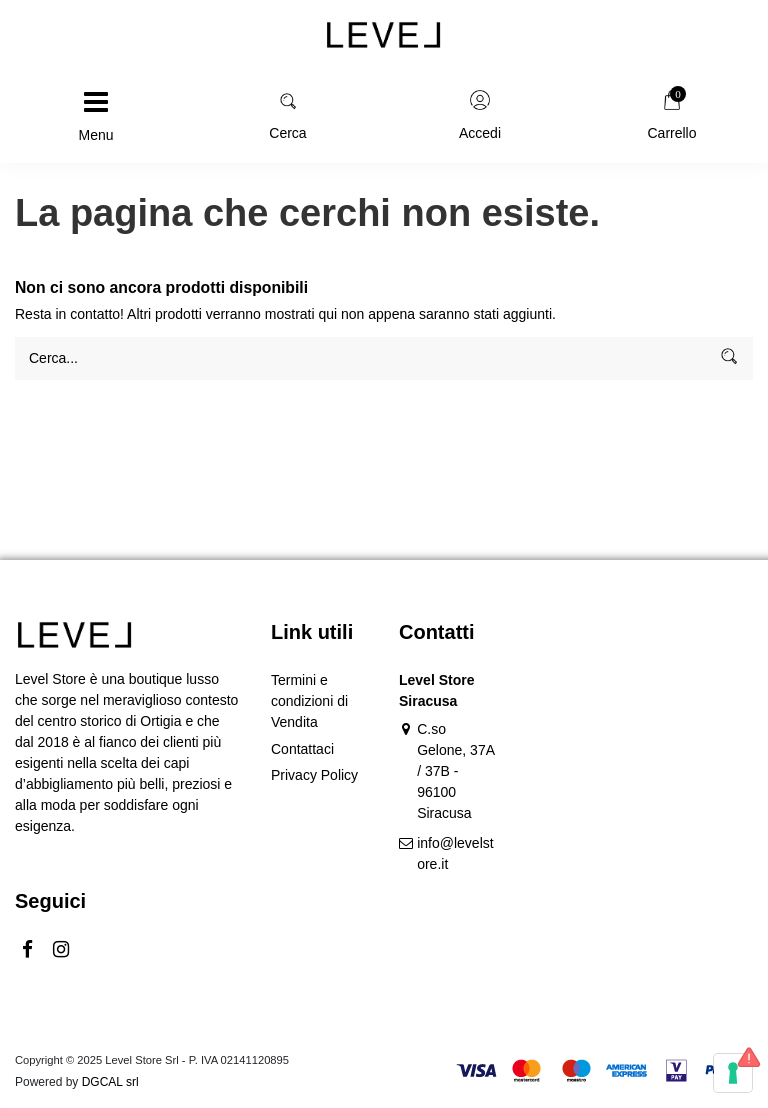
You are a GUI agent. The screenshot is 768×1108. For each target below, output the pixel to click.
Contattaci (302, 749)
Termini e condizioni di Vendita (309, 701)
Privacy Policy (314, 775)
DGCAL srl (110, 1082)
